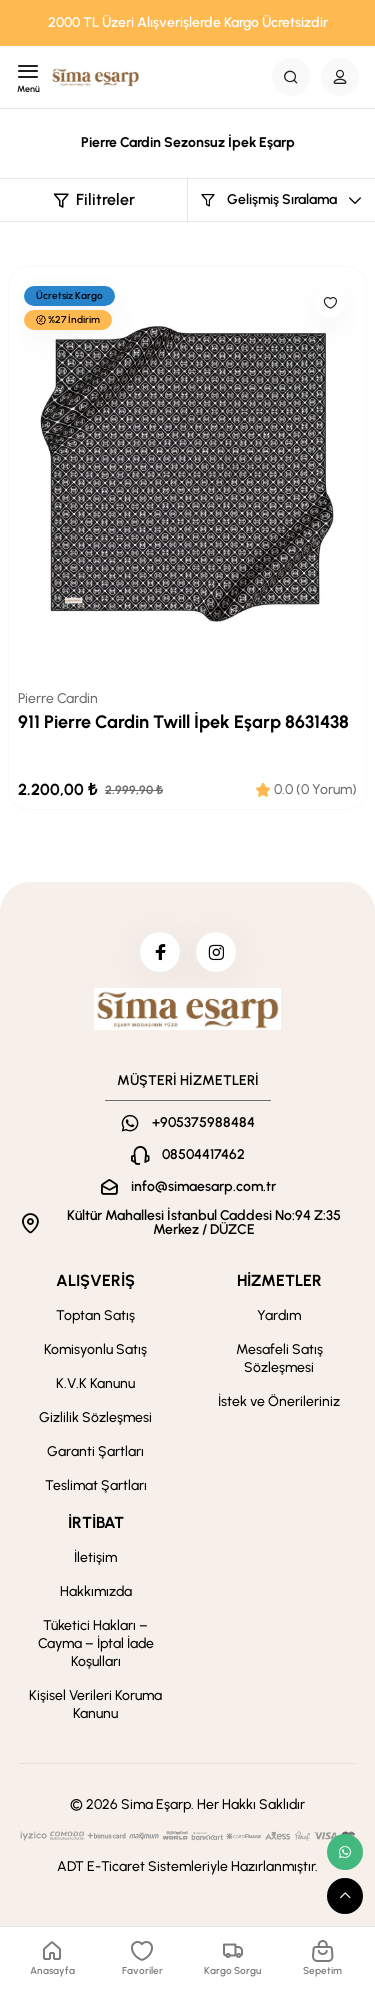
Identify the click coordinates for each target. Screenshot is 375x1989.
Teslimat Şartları (96, 1485)
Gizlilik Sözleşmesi (95, 1417)
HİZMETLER (279, 1280)
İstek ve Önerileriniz (279, 1401)
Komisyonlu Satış (95, 1349)
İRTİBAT (96, 1522)
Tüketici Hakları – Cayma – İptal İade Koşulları (96, 1643)
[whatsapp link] (345, 1852)
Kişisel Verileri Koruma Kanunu (95, 1704)
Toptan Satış (95, 1315)
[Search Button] (291, 77)
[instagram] (216, 952)
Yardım (279, 1315)
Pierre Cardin (58, 698)
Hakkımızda (96, 1591)
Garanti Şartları (95, 1451)
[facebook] (160, 952)
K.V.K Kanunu (95, 1383)
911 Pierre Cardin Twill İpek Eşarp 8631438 (183, 722)
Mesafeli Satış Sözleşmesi (279, 1358)
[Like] (330, 303)
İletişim (95, 1557)
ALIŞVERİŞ (95, 1280)
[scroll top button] (345, 1896)
